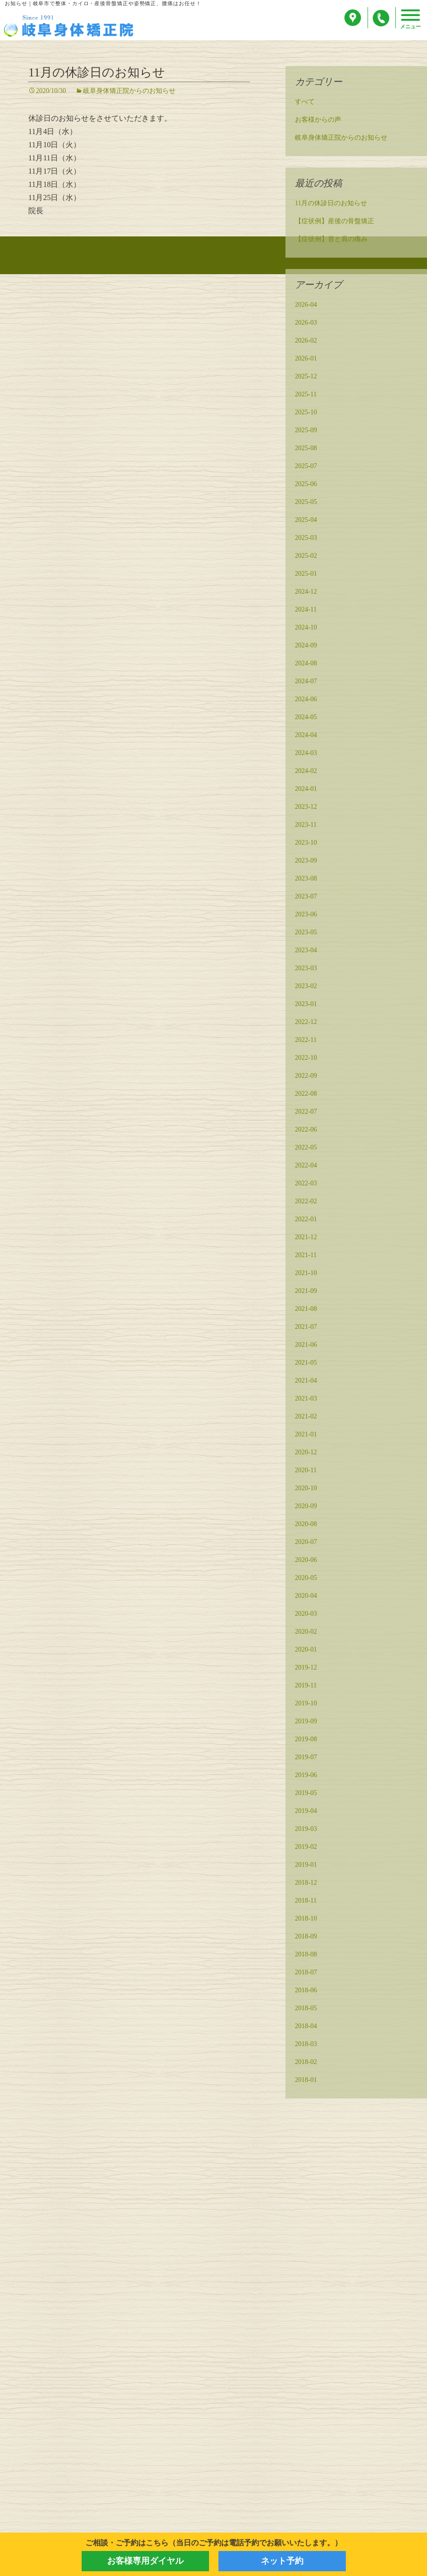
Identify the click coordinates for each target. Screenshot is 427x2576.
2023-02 (306, 987)
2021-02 (306, 1417)
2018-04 (306, 2027)
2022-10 (306, 1059)
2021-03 (306, 1399)
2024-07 (306, 682)
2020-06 (306, 1561)
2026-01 (306, 359)
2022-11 (306, 1041)
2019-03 (306, 1830)
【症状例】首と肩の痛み (331, 240)
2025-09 (306, 431)
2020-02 (306, 1632)
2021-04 (306, 1381)
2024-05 (306, 718)
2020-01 (306, 1650)
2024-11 (306, 610)
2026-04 (306, 306)
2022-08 (306, 1095)
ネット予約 (282, 2561)
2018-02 (306, 2063)
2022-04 (306, 1166)
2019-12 (306, 1668)
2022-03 (306, 1184)
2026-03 (306, 323)
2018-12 (306, 1884)
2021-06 (306, 1346)
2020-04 (306, 1597)
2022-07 (306, 1112)
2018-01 (306, 2081)
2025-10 (306, 413)
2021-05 (306, 1364)
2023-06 (306, 915)
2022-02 (306, 1202)
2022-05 (306, 1148)
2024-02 (306, 772)
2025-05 (306, 503)
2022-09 (306, 1077)
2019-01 (306, 1866)
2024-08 (306, 664)
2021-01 (306, 1435)
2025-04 (306, 521)
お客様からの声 (318, 121)
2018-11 (306, 1901)
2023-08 (306, 879)
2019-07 (306, 1758)
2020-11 (306, 1471)
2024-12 (306, 592)
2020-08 (306, 1525)
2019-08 (306, 1740)
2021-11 (306, 1256)
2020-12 (306, 1453)
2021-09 (306, 1292)
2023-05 (306, 933)
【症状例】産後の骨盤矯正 (334, 222)
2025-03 (306, 539)
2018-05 (306, 2009)
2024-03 (306, 754)
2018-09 (306, 1937)
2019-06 (306, 1776)
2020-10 (306, 1489)
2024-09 (306, 646)
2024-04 (306, 736)
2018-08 (306, 1955)
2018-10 (306, 1919)
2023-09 (306, 861)
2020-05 (306, 1579)
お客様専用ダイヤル (145, 2561)
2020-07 (306, 1543)
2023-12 (306, 808)
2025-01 (306, 575)
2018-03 (306, 2045)
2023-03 (306, 969)
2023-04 (306, 951)
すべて (305, 103)
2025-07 (306, 467)
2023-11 (306, 826)
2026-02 (306, 341)
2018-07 (306, 1973)
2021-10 (306, 1274)
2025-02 (306, 557)
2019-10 (306, 1704)
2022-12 (306, 1023)
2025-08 (306, 449)
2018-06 (306, 1991)
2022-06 (306, 1130)
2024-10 (306, 628)
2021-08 (306, 1310)
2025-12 (306, 377)
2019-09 (306, 1722)
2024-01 (306, 790)
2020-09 (306, 1507)
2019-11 (306, 1686)
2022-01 (306, 1220)
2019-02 (306, 1848)
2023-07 (306, 897)
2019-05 (306, 1794)
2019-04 (306, 1812)
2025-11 (306, 395)
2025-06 (306, 485)
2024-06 (306, 700)
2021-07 (306, 1328)
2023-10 (306, 843)
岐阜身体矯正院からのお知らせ (129, 92)
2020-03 (306, 1615)
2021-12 (306, 1238)
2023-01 (306, 1005)
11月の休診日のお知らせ (96, 74)
